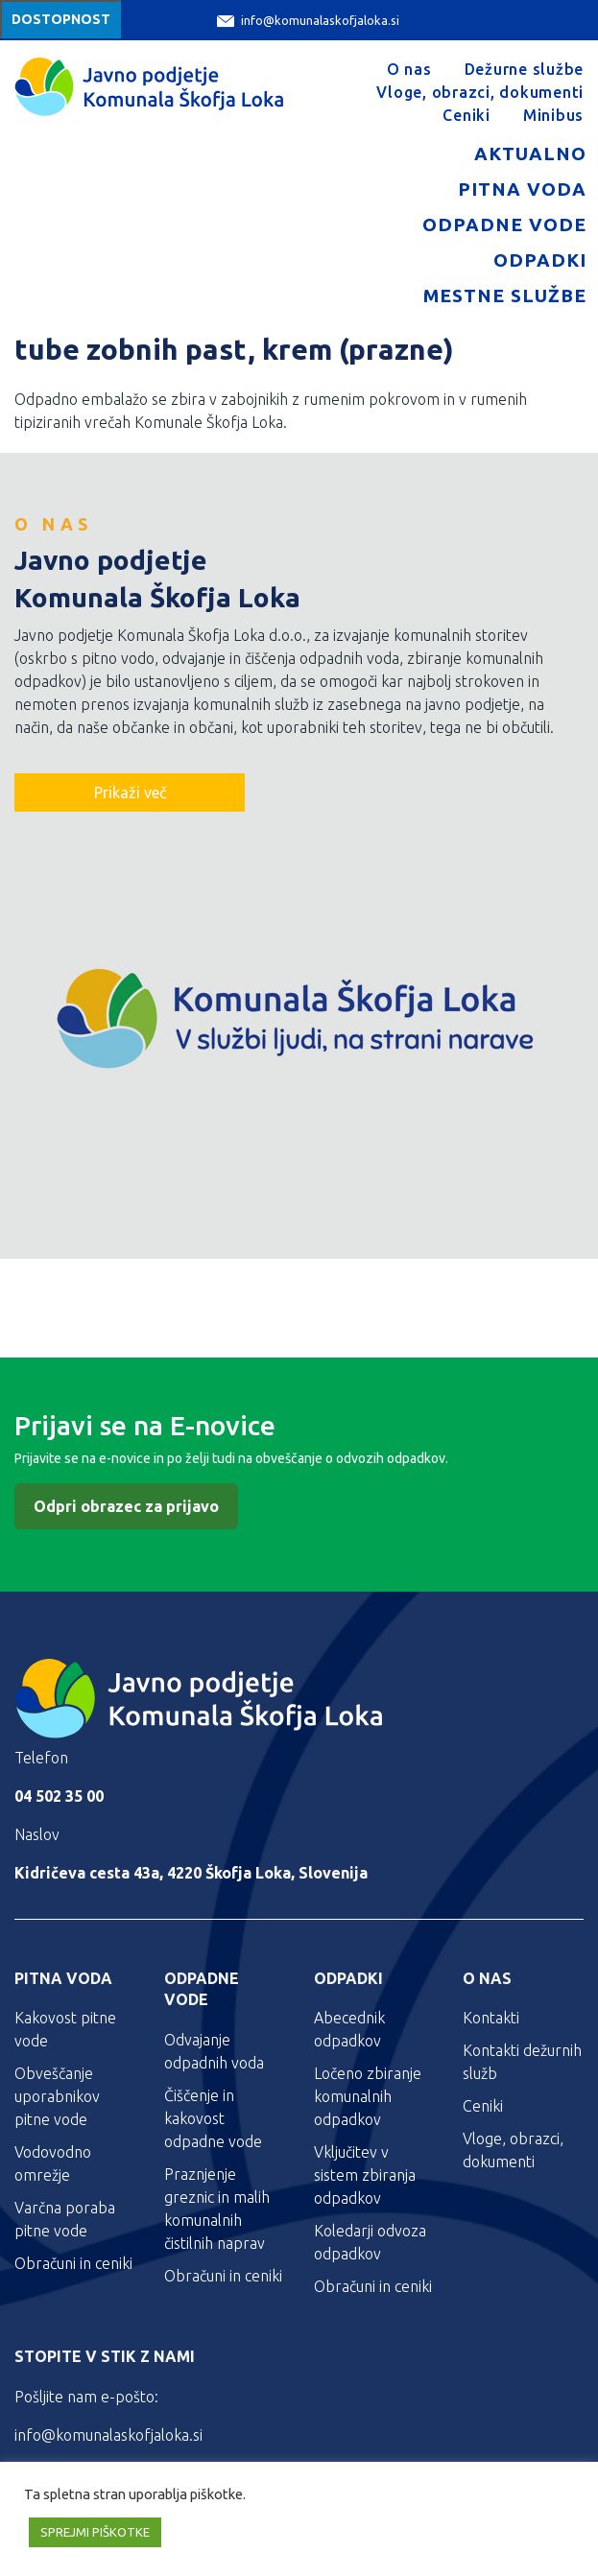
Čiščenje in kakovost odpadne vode (213, 2118)
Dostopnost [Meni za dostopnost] (61, 19)
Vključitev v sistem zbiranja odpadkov (365, 2175)
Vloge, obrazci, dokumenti (480, 92)
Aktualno (530, 153)
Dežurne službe (525, 69)
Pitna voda (522, 189)
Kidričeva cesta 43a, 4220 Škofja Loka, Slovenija (191, 1872)
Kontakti (491, 2017)
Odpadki (539, 260)
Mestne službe (504, 295)
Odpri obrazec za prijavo (126, 1506)
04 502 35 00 (59, 1796)
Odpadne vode (504, 224)
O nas (409, 69)
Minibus (553, 115)
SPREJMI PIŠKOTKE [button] (95, 2532)
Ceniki (466, 115)
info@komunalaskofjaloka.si (308, 20)
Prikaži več (130, 792)
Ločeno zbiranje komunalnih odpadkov (367, 2096)
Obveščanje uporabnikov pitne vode (57, 2096)
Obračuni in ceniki (73, 2263)
